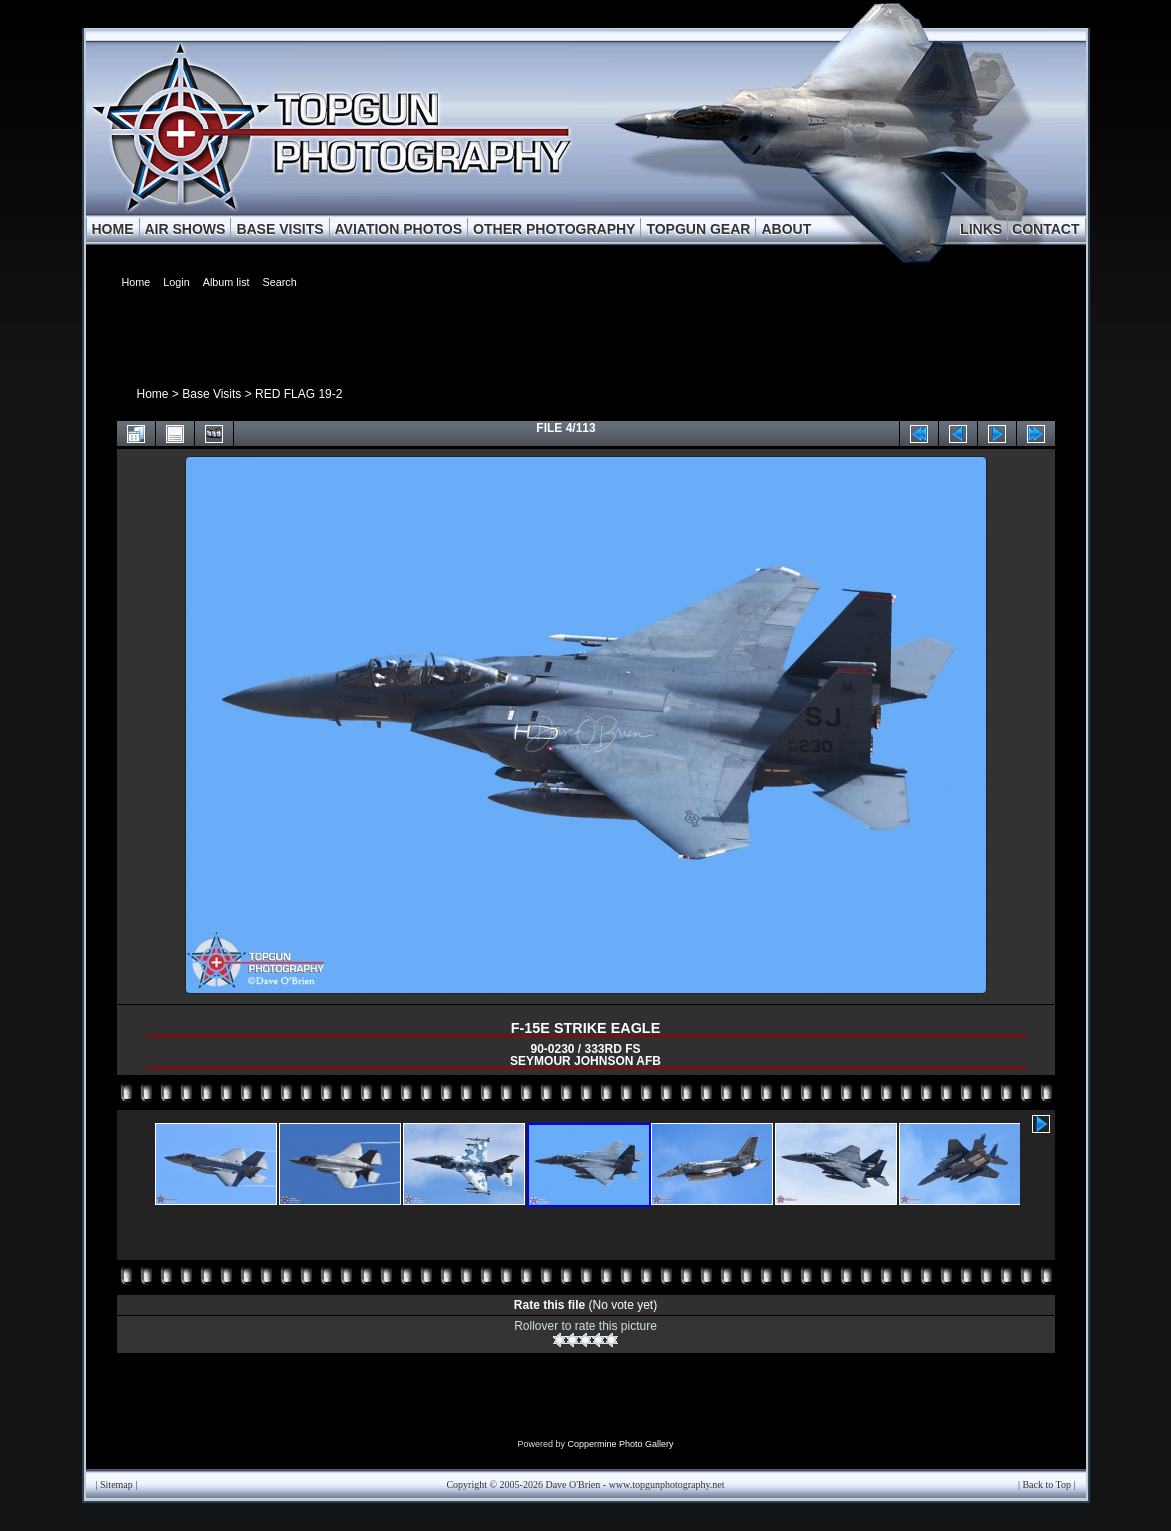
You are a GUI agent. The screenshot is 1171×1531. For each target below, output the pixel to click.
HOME (113, 229)
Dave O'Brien (572, 1484)
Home (153, 394)
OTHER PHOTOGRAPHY (554, 229)
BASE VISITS (279, 229)
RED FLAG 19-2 (298, 394)
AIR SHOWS (185, 229)
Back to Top (1046, 1484)
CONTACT (1045, 229)
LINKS (981, 229)
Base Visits (211, 394)
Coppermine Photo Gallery (620, 1444)
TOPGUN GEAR (698, 229)
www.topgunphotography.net (667, 1484)
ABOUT (786, 229)
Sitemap (116, 1484)
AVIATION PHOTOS (399, 229)
